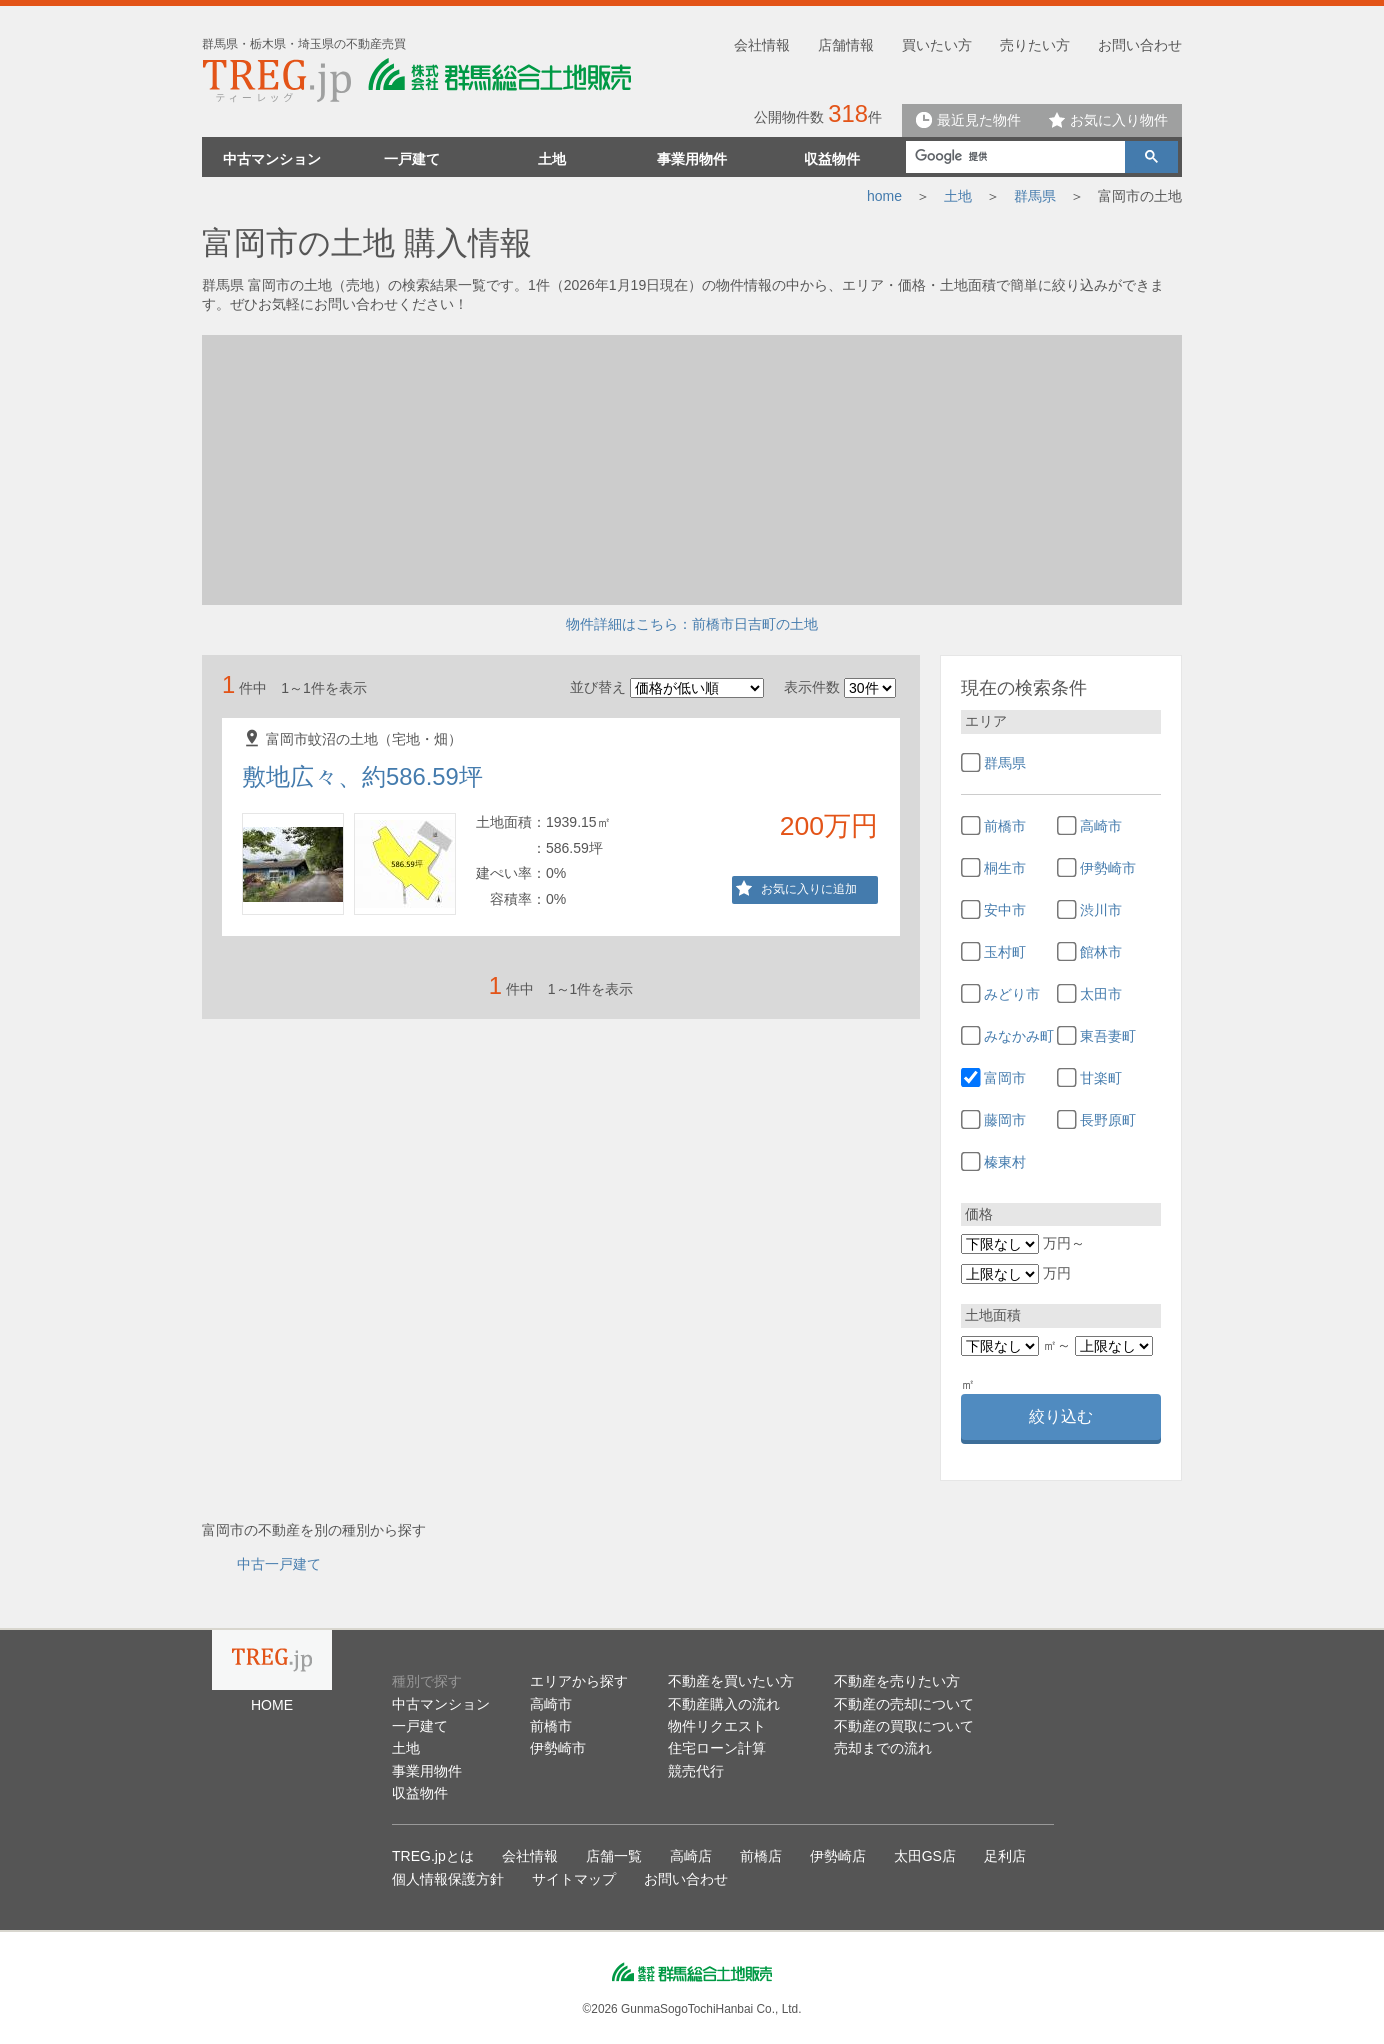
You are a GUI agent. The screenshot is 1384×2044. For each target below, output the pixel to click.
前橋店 (761, 1856)
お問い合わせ (1140, 45)
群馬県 (1035, 196)
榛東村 (1005, 1162)
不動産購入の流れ (724, 1704)
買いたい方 (937, 45)
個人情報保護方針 (448, 1879)
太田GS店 (925, 1856)
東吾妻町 (1108, 1036)
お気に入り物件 (1108, 120)
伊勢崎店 (838, 1856)
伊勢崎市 (1108, 868)
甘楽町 (1101, 1078)
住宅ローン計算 (717, 1748)
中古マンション (272, 159)
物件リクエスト (717, 1726)
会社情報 (762, 45)
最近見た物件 (968, 120)
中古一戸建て (279, 1564)
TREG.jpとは (433, 1856)
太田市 (1101, 994)
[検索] (1013, 156)
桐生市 (1005, 868)
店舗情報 (846, 45)
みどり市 (1012, 994)
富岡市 (1005, 1078)
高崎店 (691, 1856)
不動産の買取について (904, 1726)
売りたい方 (1035, 45)
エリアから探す (579, 1681)
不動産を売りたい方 (897, 1681)
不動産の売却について (904, 1704)
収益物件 (832, 159)
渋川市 (1101, 910)
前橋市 (1005, 826)
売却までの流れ (883, 1748)
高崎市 (1101, 826)
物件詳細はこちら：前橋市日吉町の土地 (692, 624)
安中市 (1005, 910)
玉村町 (1005, 952)
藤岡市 (1005, 1120)
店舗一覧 (614, 1856)
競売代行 (696, 1771)
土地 (552, 159)
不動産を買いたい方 (731, 1681)
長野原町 (1108, 1120)
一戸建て (412, 159)
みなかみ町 (1019, 1036)
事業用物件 (692, 159)
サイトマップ (574, 1879)
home (884, 196)
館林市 (1101, 952)
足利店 (1005, 1856)
